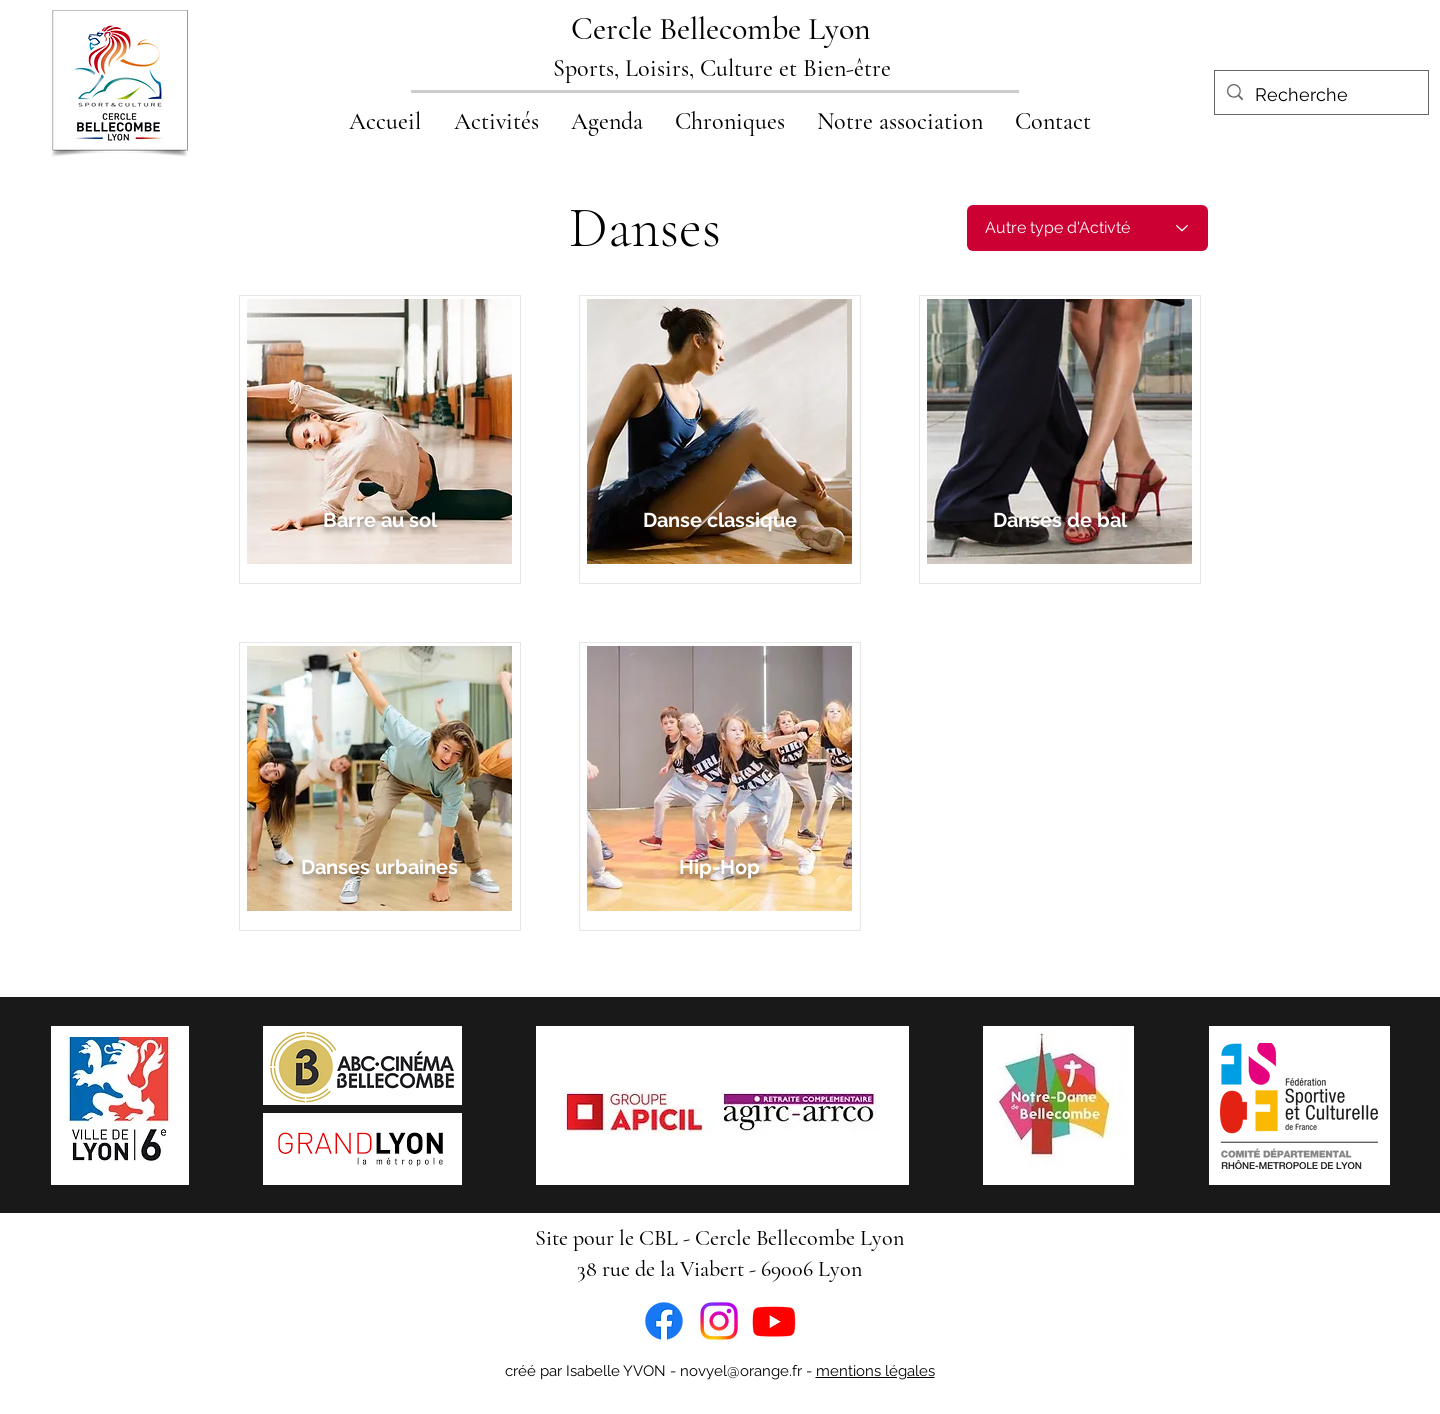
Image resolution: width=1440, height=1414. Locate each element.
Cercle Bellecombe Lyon (721, 28)
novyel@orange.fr (741, 1371)
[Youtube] (774, 1321)
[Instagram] (719, 1321)
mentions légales (875, 1371)
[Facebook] (664, 1321)
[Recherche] (1320, 95)
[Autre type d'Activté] (1087, 228)
